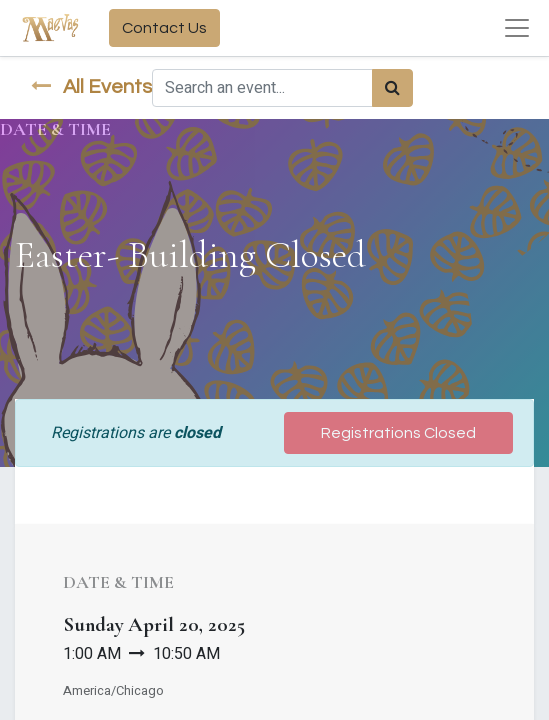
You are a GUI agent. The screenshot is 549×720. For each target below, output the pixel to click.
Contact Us (164, 28)
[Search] (392, 88)
